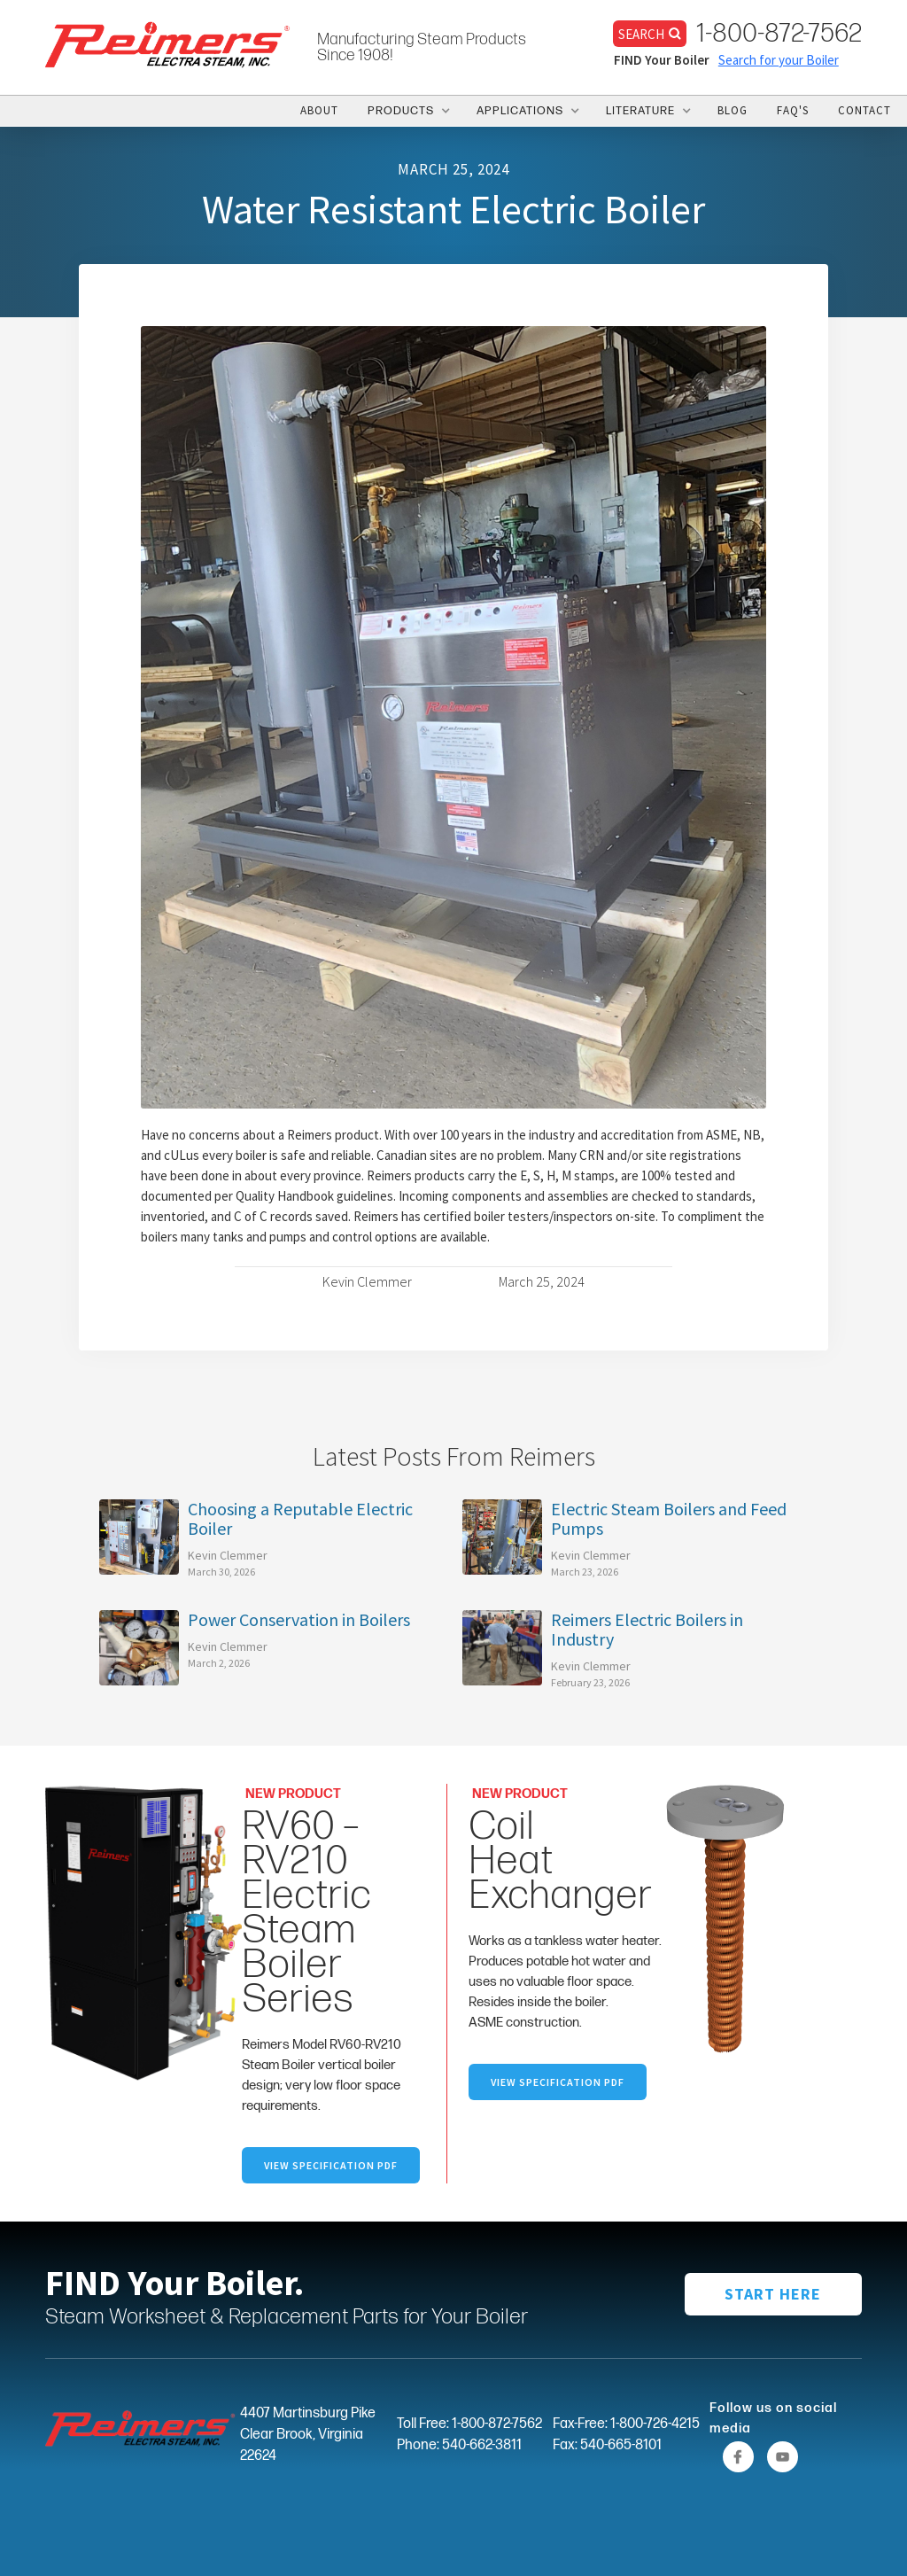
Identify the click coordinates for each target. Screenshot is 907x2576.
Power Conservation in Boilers (299, 1620)
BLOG (732, 110)
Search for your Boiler (778, 59)
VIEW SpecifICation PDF (331, 2165)
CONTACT (864, 110)
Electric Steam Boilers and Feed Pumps (669, 1518)
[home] (168, 43)
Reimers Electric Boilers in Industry (647, 1629)
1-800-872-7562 (779, 34)
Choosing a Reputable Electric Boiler (300, 1518)
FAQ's (793, 110)
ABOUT (319, 110)
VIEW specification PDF (557, 2082)
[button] (407, 111)
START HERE (773, 2294)
